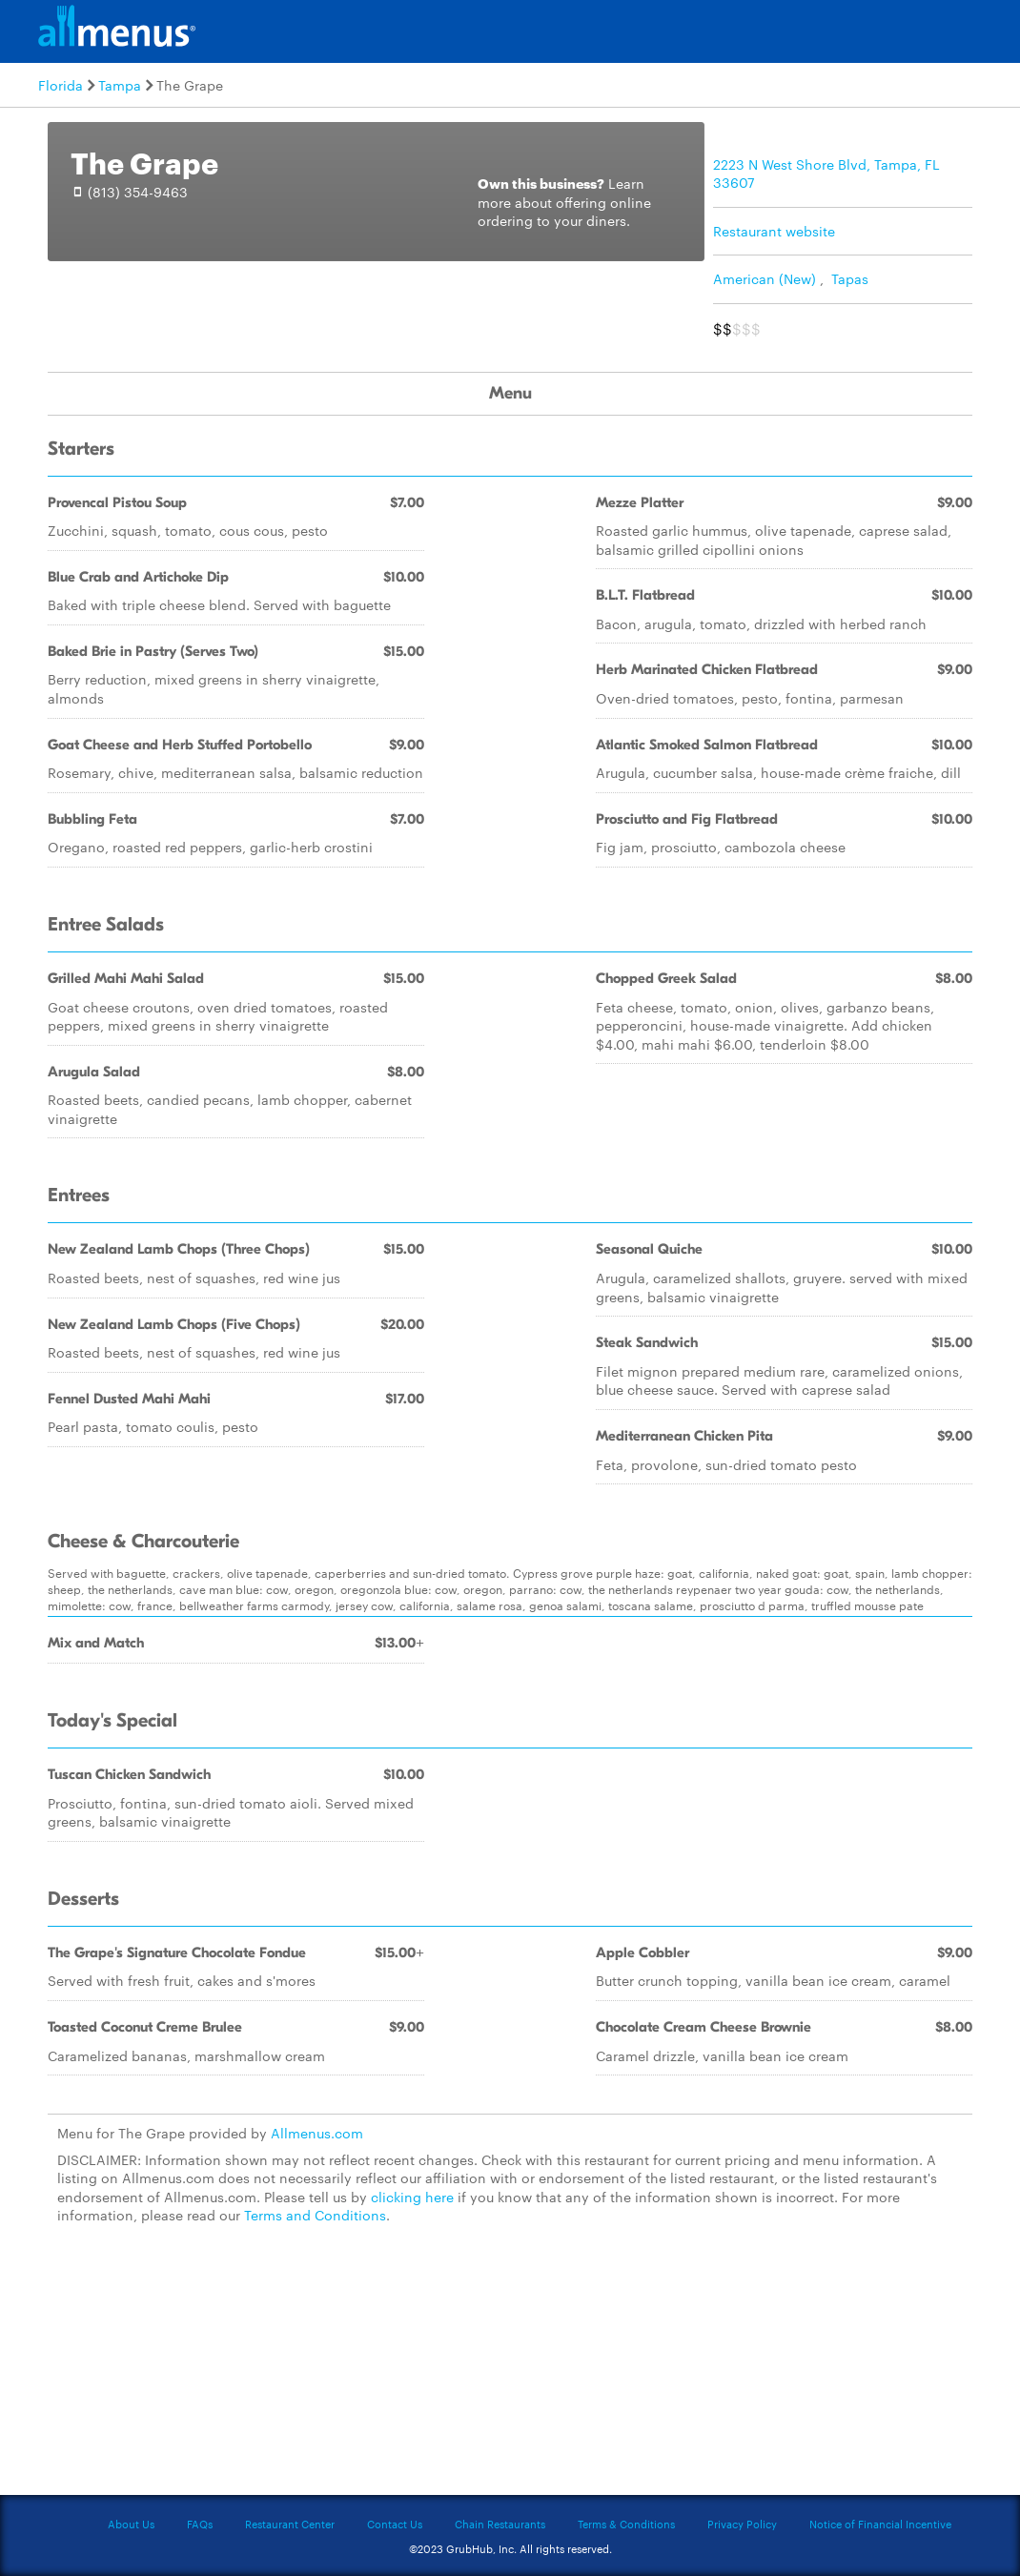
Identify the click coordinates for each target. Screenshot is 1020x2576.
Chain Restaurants (500, 2523)
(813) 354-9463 (138, 191)
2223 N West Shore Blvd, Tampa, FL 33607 (826, 173)
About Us (131, 2523)
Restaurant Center (290, 2523)
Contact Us (394, 2523)
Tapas (849, 278)
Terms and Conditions (315, 2214)
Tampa (119, 84)
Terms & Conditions (626, 2523)
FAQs (200, 2523)
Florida (60, 84)
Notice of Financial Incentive (880, 2523)
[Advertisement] (510, 2371)
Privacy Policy (742, 2523)
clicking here (412, 2196)
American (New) (764, 278)
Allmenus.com (317, 2132)
